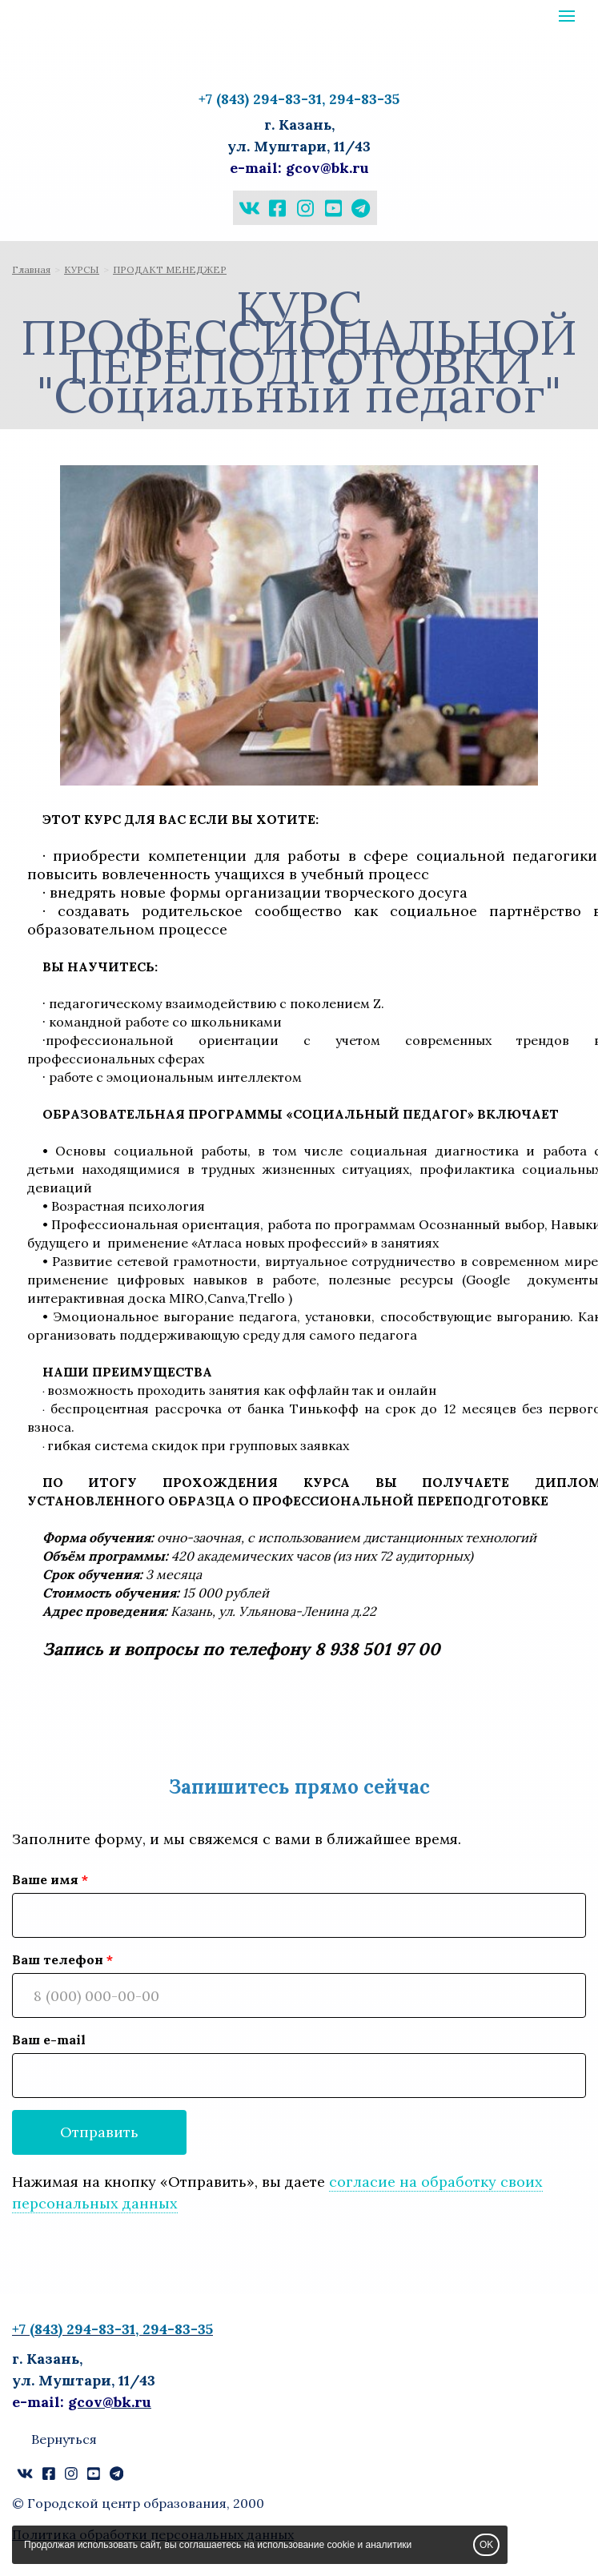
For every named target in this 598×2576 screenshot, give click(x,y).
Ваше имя (45, 1879)
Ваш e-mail (49, 2039)
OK (486, 2544)
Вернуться (64, 2439)
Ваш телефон (57, 1959)
